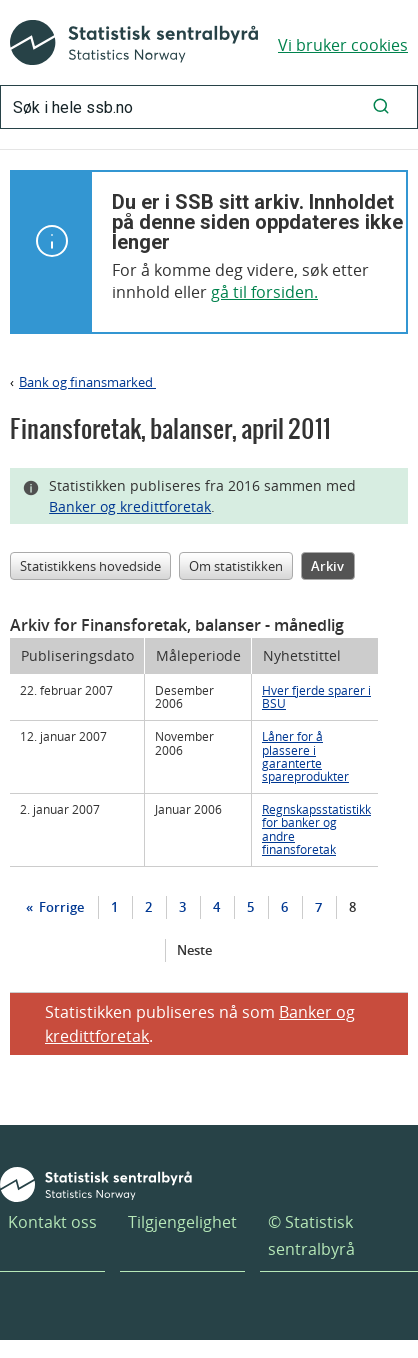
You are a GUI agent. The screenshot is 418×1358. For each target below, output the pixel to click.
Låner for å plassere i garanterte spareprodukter (305, 756)
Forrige (60, 907)
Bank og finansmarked (87, 382)
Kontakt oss (52, 1222)
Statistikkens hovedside (90, 566)
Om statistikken (236, 566)
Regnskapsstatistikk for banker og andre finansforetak (316, 829)
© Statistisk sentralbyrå (311, 1235)
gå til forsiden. (264, 292)
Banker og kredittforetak (130, 506)
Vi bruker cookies (343, 45)
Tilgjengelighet (182, 1222)
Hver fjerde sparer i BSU (316, 696)
